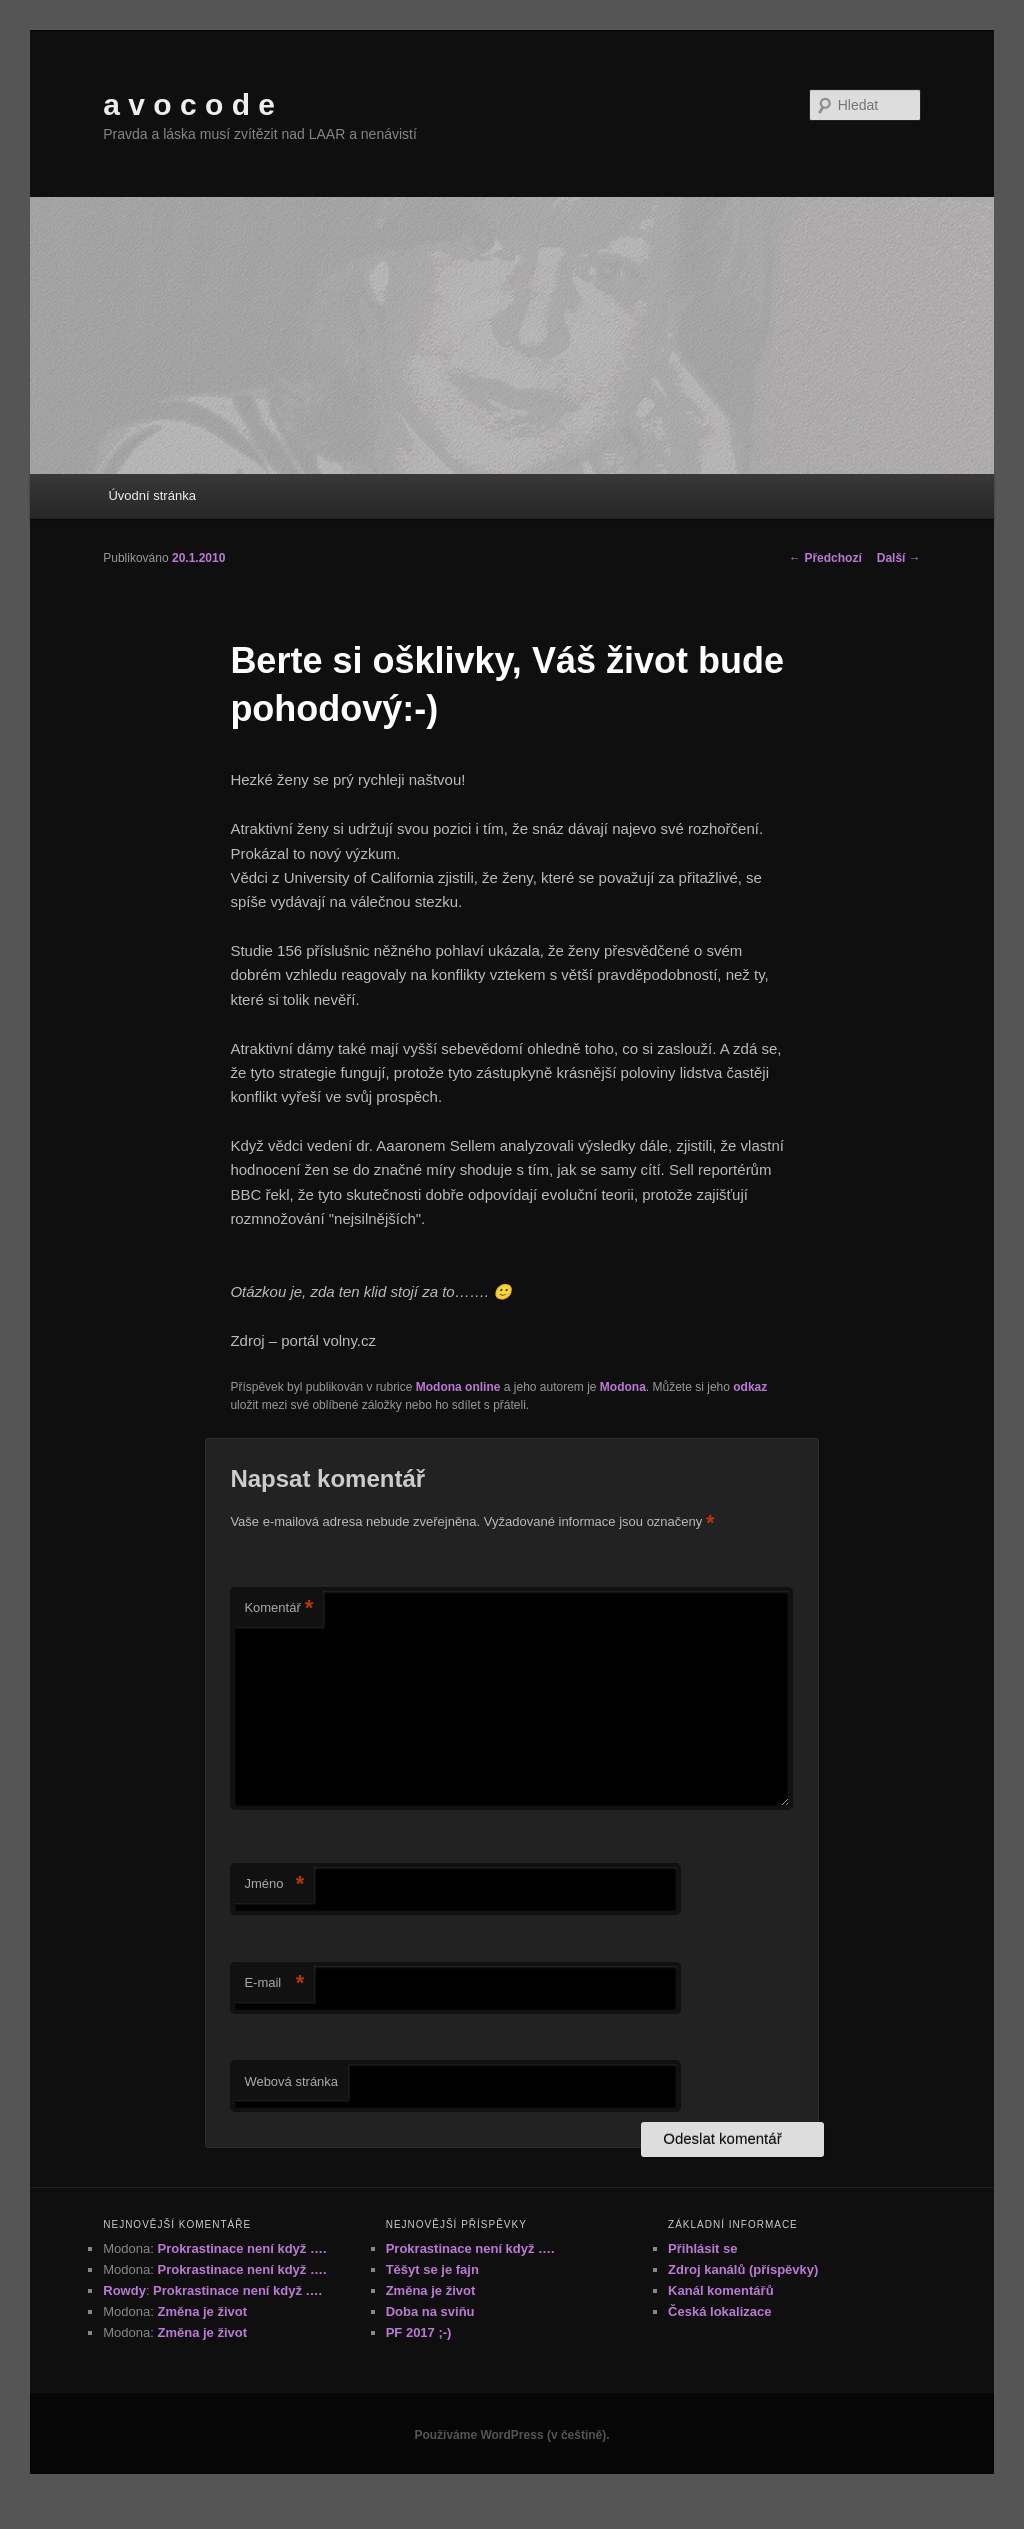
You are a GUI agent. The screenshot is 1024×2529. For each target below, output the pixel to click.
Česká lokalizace (719, 2311)
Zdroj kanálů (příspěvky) (743, 2269)
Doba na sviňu (430, 2311)
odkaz (750, 1387)
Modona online (458, 1387)
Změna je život (202, 2311)
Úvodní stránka (151, 495)
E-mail (274, 1983)
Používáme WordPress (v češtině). (511, 2435)
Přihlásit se (702, 2248)
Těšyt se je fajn (432, 2269)
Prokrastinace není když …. (241, 2248)
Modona (623, 1387)
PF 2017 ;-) (419, 2332)
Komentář (278, 1608)
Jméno (274, 1884)
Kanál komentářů (720, 2290)
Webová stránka (291, 2081)
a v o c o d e (189, 104)
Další (899, 558)
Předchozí (825, 558)
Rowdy (124, 2290)
